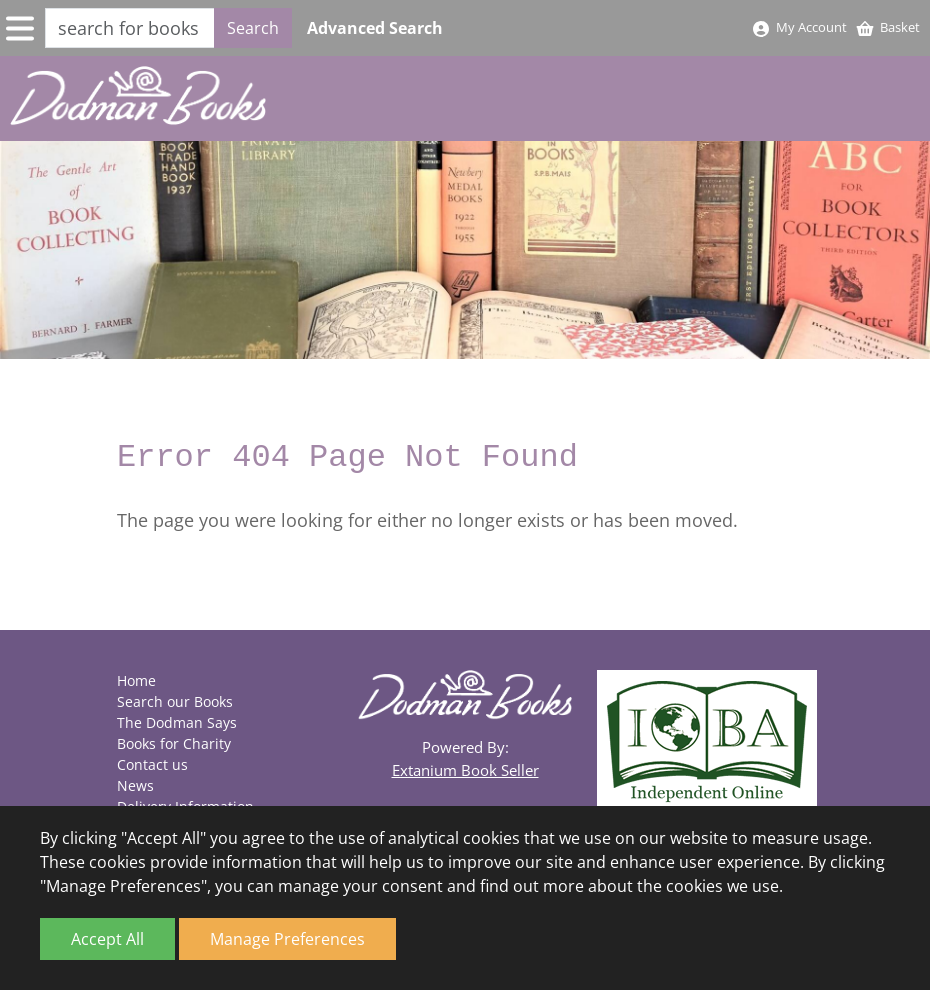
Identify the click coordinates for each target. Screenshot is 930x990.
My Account (799, 27)
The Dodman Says (177, 722)
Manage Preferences (287, 939)
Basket (887, 27)
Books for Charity (174, 743)
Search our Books (175, 701)
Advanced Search (375, 28)
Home (136, 680)
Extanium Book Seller (465, 770)
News (135, 785)
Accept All (107, 939)
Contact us (152, 764)
